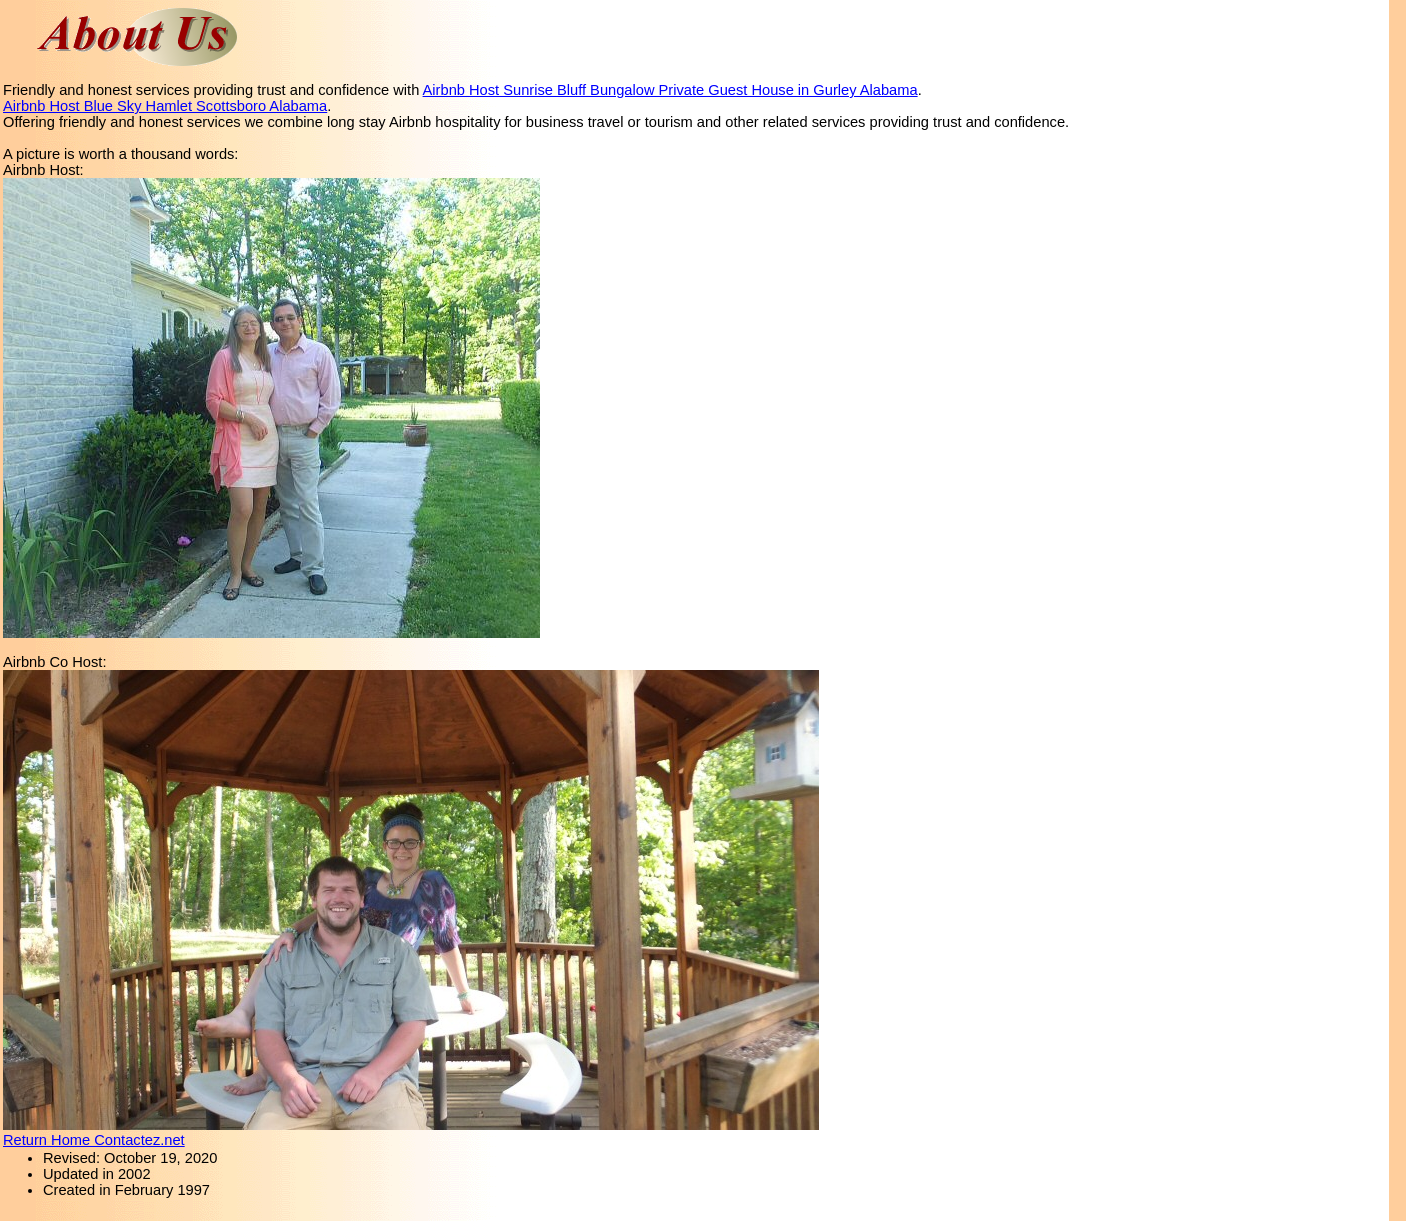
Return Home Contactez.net (94, 1140)
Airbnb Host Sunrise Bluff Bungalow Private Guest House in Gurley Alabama (670, 90)
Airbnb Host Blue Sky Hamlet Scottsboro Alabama (165, 106)
